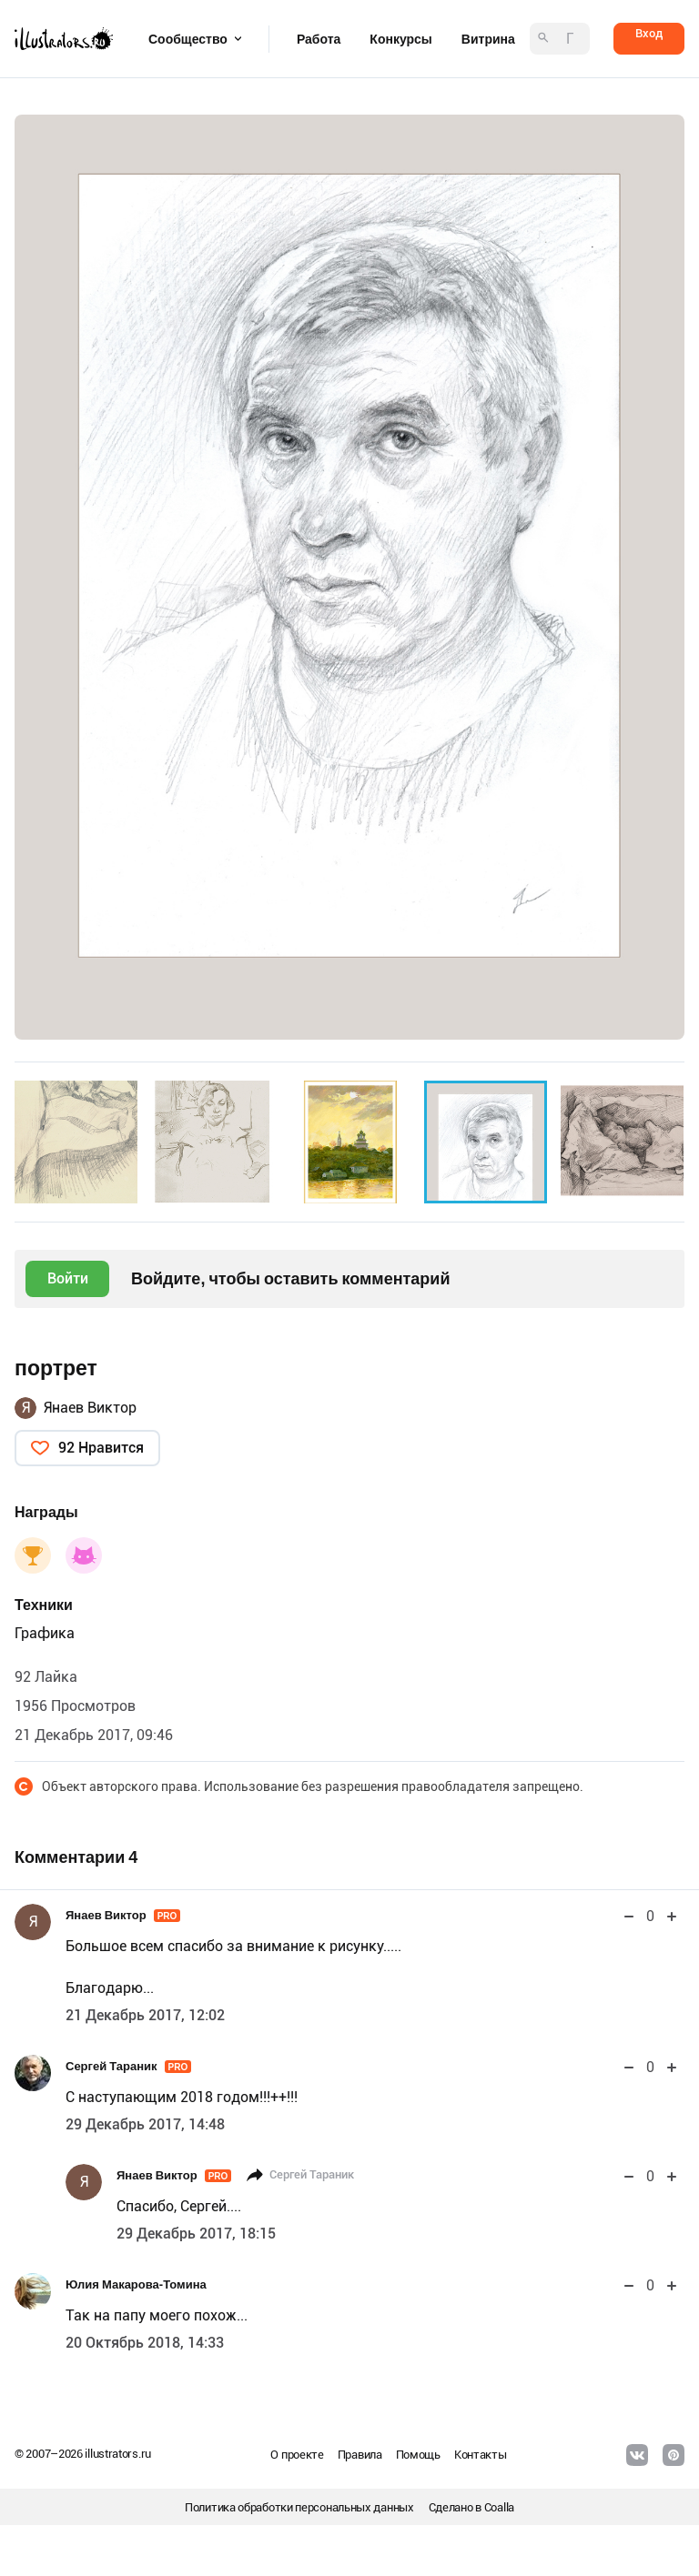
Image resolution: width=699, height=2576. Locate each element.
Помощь (418, 2454)
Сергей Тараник (128, 2066)
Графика (45, 1633)
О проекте (296, 2454)
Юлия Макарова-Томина (136, 2284)
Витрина (488, 39)
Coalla (499, 2507)
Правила (360, 2454)
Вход (649, 33)
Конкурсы (400, 39)
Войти (67, 1278)
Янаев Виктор (90, 1407)
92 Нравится (101, 1447)
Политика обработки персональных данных (299, 2507)
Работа (318, 39)
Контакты (480, 2454)
